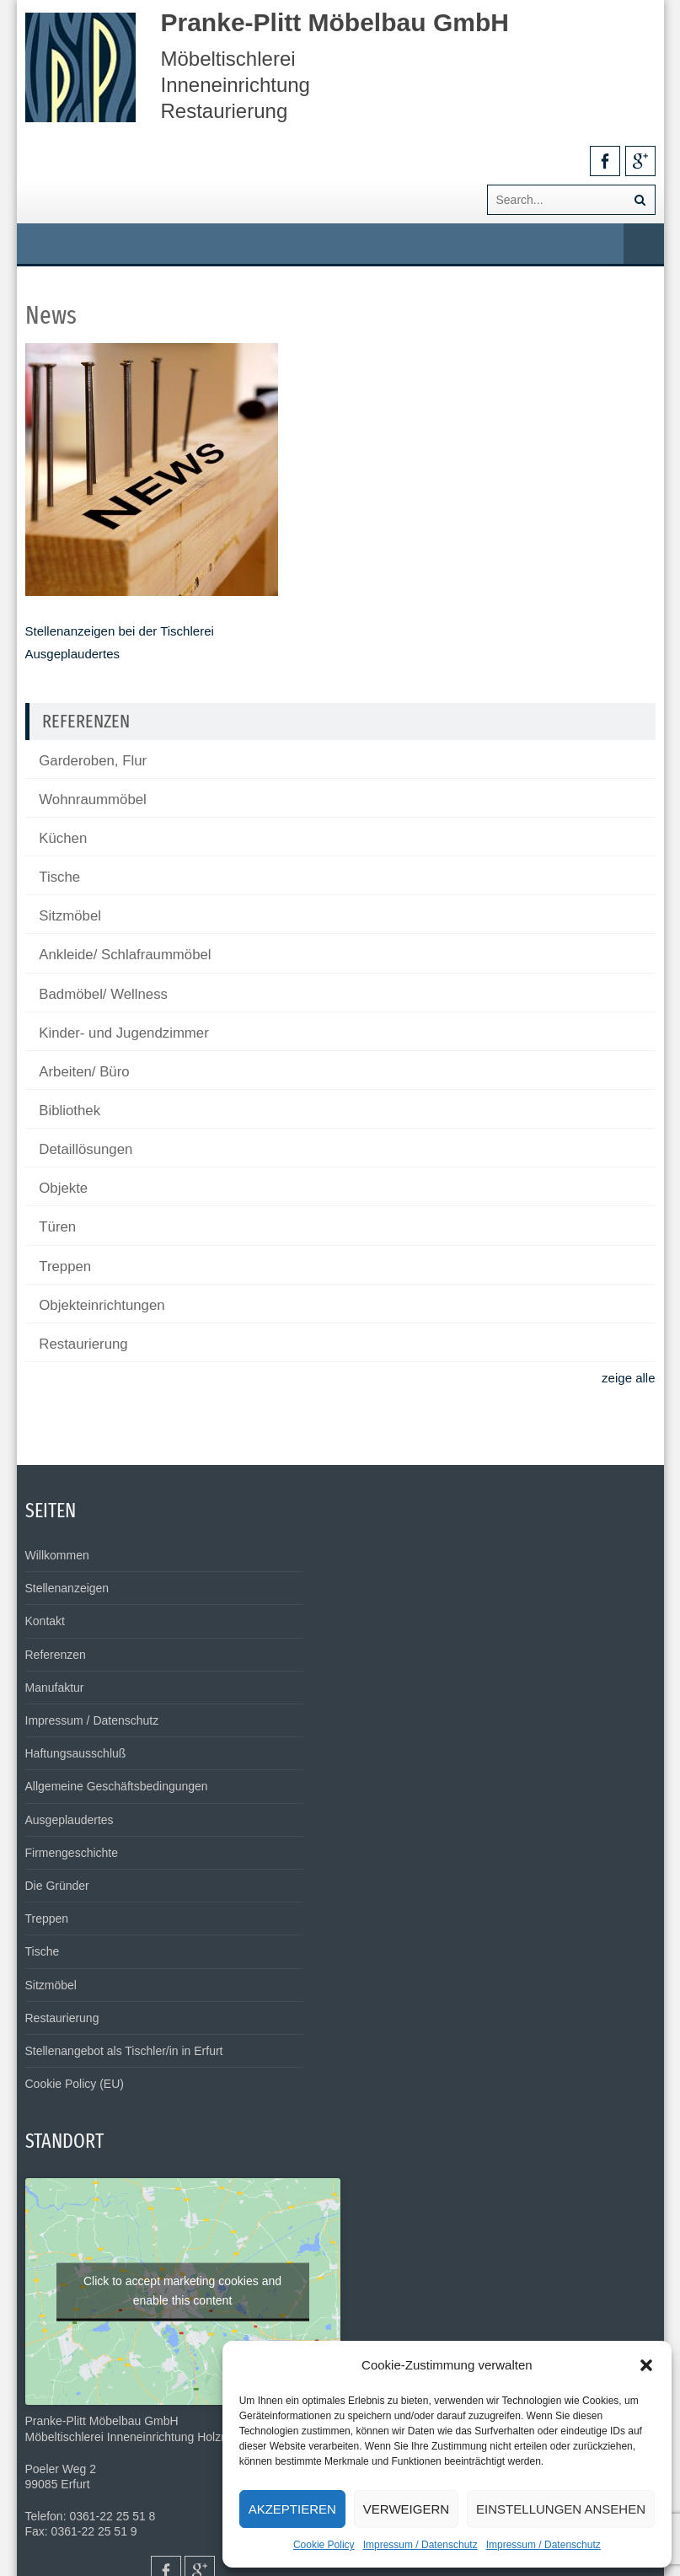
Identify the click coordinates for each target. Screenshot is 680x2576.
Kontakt (45, 1621)
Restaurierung (83, 1344)
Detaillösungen (85, 1149)
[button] (646, 2365)
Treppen (65, 1266)
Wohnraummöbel (92, 800)
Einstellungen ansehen (560, 2509)
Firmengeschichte (72, 1853)
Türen (57, 1227)
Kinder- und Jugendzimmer (123, 1033)
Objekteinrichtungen (101, 1305)
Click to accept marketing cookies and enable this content (182, 2289)
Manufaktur (54, 1687)
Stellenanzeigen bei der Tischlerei (119, 631)
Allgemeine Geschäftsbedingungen (116, 1786)
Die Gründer (57, 1885)
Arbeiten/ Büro (84, 1072)
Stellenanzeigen (67, 1588)
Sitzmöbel (70, 916)
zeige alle (628, 1378)
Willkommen (57, 1555)
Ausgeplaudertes (72, 654)
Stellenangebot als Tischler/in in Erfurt (124, 2051)
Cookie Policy (324, 2545)
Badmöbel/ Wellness (103, 994)
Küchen (63, 838)
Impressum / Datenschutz (420, 2545)
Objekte (63, 1188)
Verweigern (406, 2509)
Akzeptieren (292, 2509)
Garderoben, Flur (93, 761)
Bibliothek (69, 1111)
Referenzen (55, 1654)
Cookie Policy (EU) (74, 2083)
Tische (59, 877)
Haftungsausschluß (75, 1753)
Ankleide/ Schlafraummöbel (125, 955)
